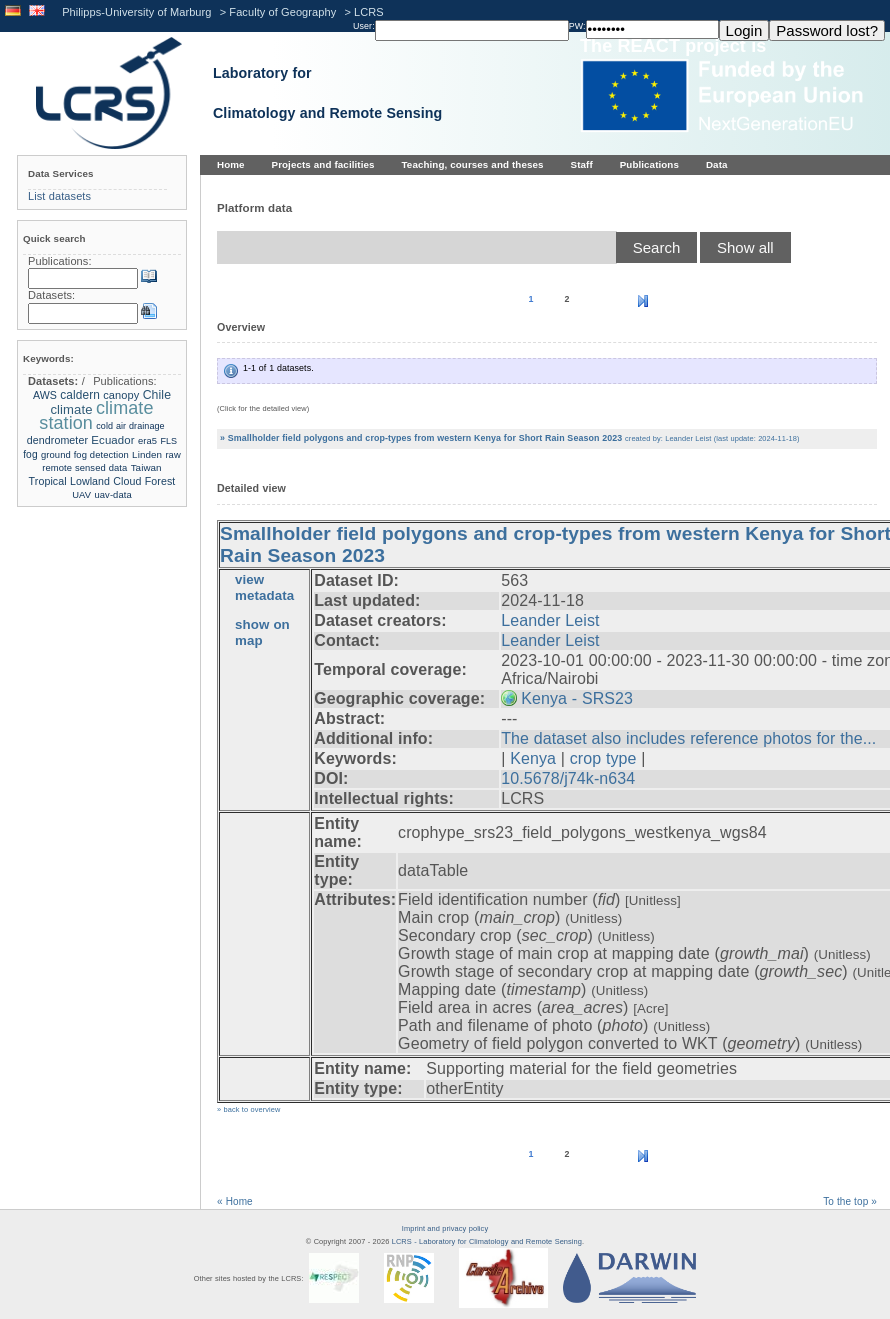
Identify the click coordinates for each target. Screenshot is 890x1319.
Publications (649, 164)
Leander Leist (550, 620)
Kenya (533, 758)
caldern (80, 395)
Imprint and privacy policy (445, 1228)
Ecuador (112, 440)
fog (30, 454)
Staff (582, 164)
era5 (147, 440)
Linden (147, 454)
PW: (577, 26)
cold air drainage (130, 426)
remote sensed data (84, 467)
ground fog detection (85, 454)
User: (364, 26)
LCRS (369, 12)
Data (717, 164)
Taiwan (146, 467)
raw (172, 454)
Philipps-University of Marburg (136, 12)
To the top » (850, 1201)
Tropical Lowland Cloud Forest (102, 481)
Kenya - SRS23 (577, 698)
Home (231, 164)
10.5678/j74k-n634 (568, 778)
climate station (96, 415)
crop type (603, 758)
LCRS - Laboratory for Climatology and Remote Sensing (487, 1241)
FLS (168, 441)
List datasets (59, 196)
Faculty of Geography (282, 12)
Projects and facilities (323, 164)
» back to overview (248, 1109)
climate (71, 409)
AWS (45, 395)
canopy (121, 395)
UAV (81, 494)
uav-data (112, 494)
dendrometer (57, 440)
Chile (157, 395)
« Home (235, 1201)
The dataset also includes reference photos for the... (688, 738)
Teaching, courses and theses (473, 164)
